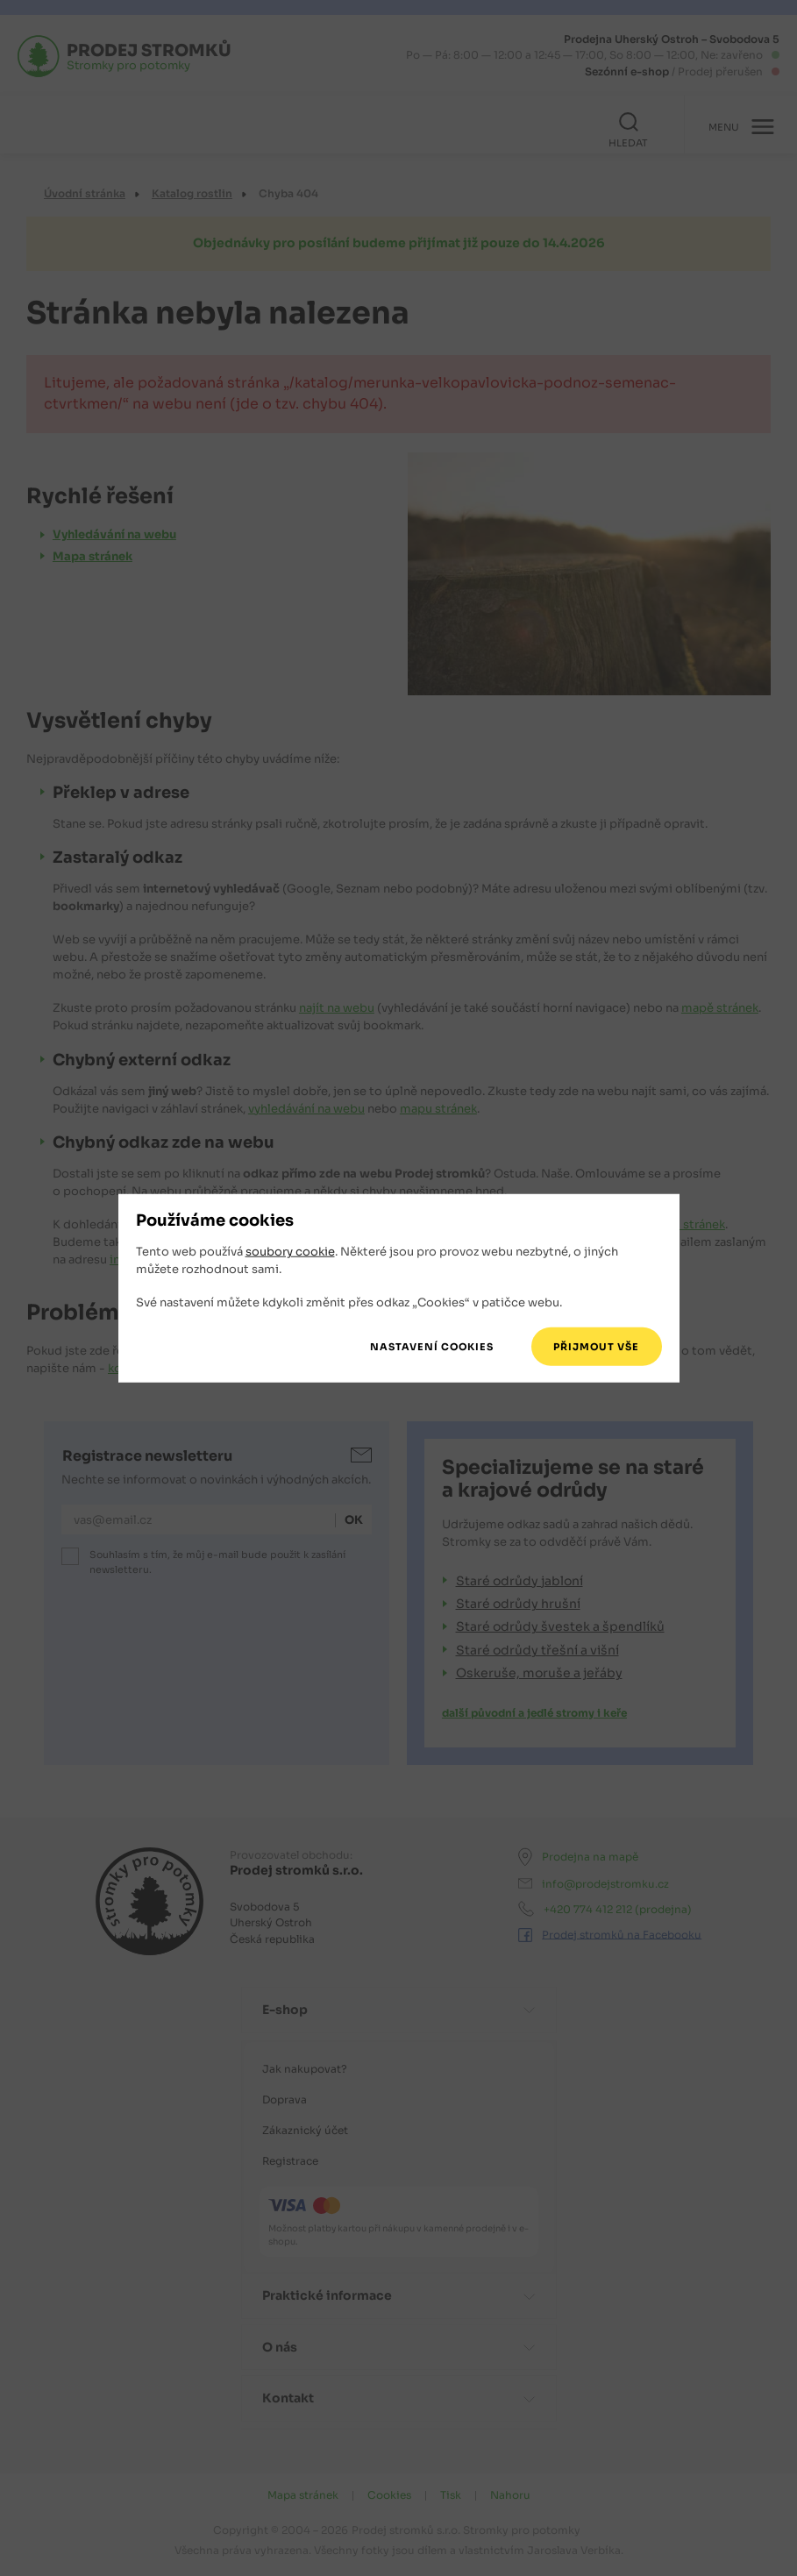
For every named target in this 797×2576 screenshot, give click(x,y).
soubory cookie (290, 1251)
